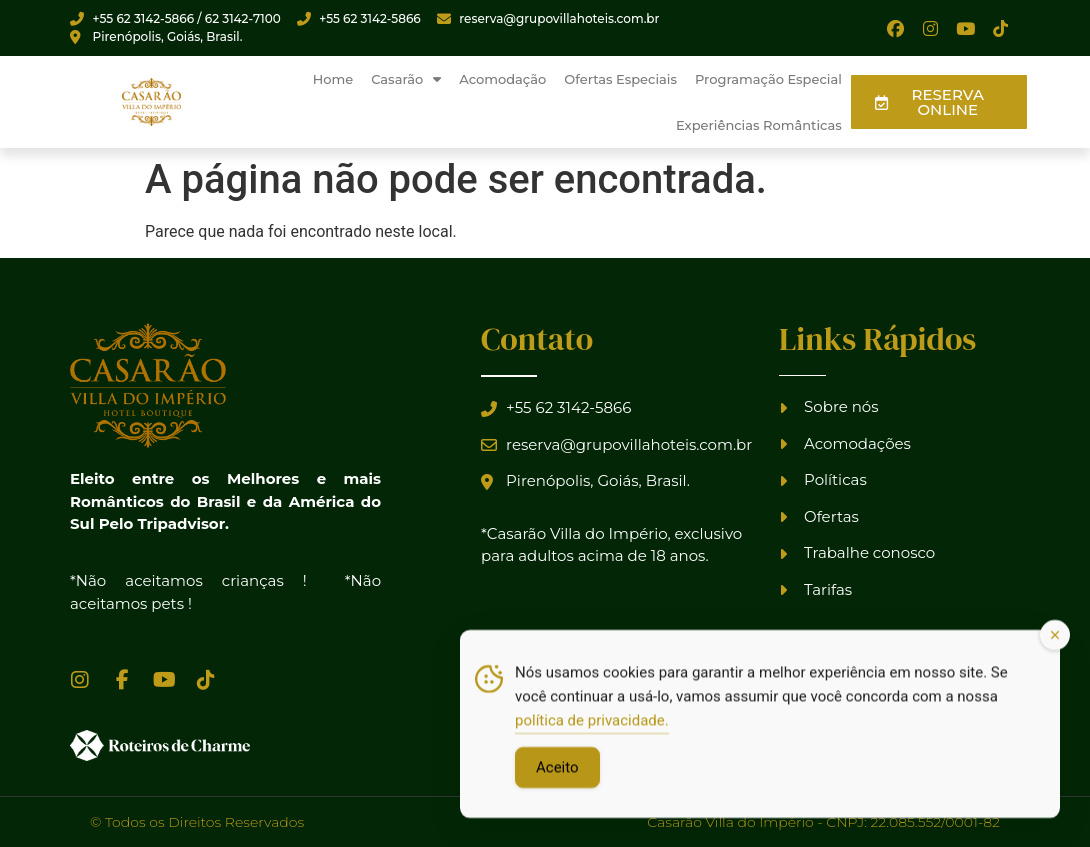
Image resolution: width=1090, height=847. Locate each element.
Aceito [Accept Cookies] (557, 773)
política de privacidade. (592, 726)
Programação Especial (768, 79)
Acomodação (502, 79)
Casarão (406, 79)
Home (333, 79)
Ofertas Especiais (620, 79)
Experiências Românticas (759, 125)
